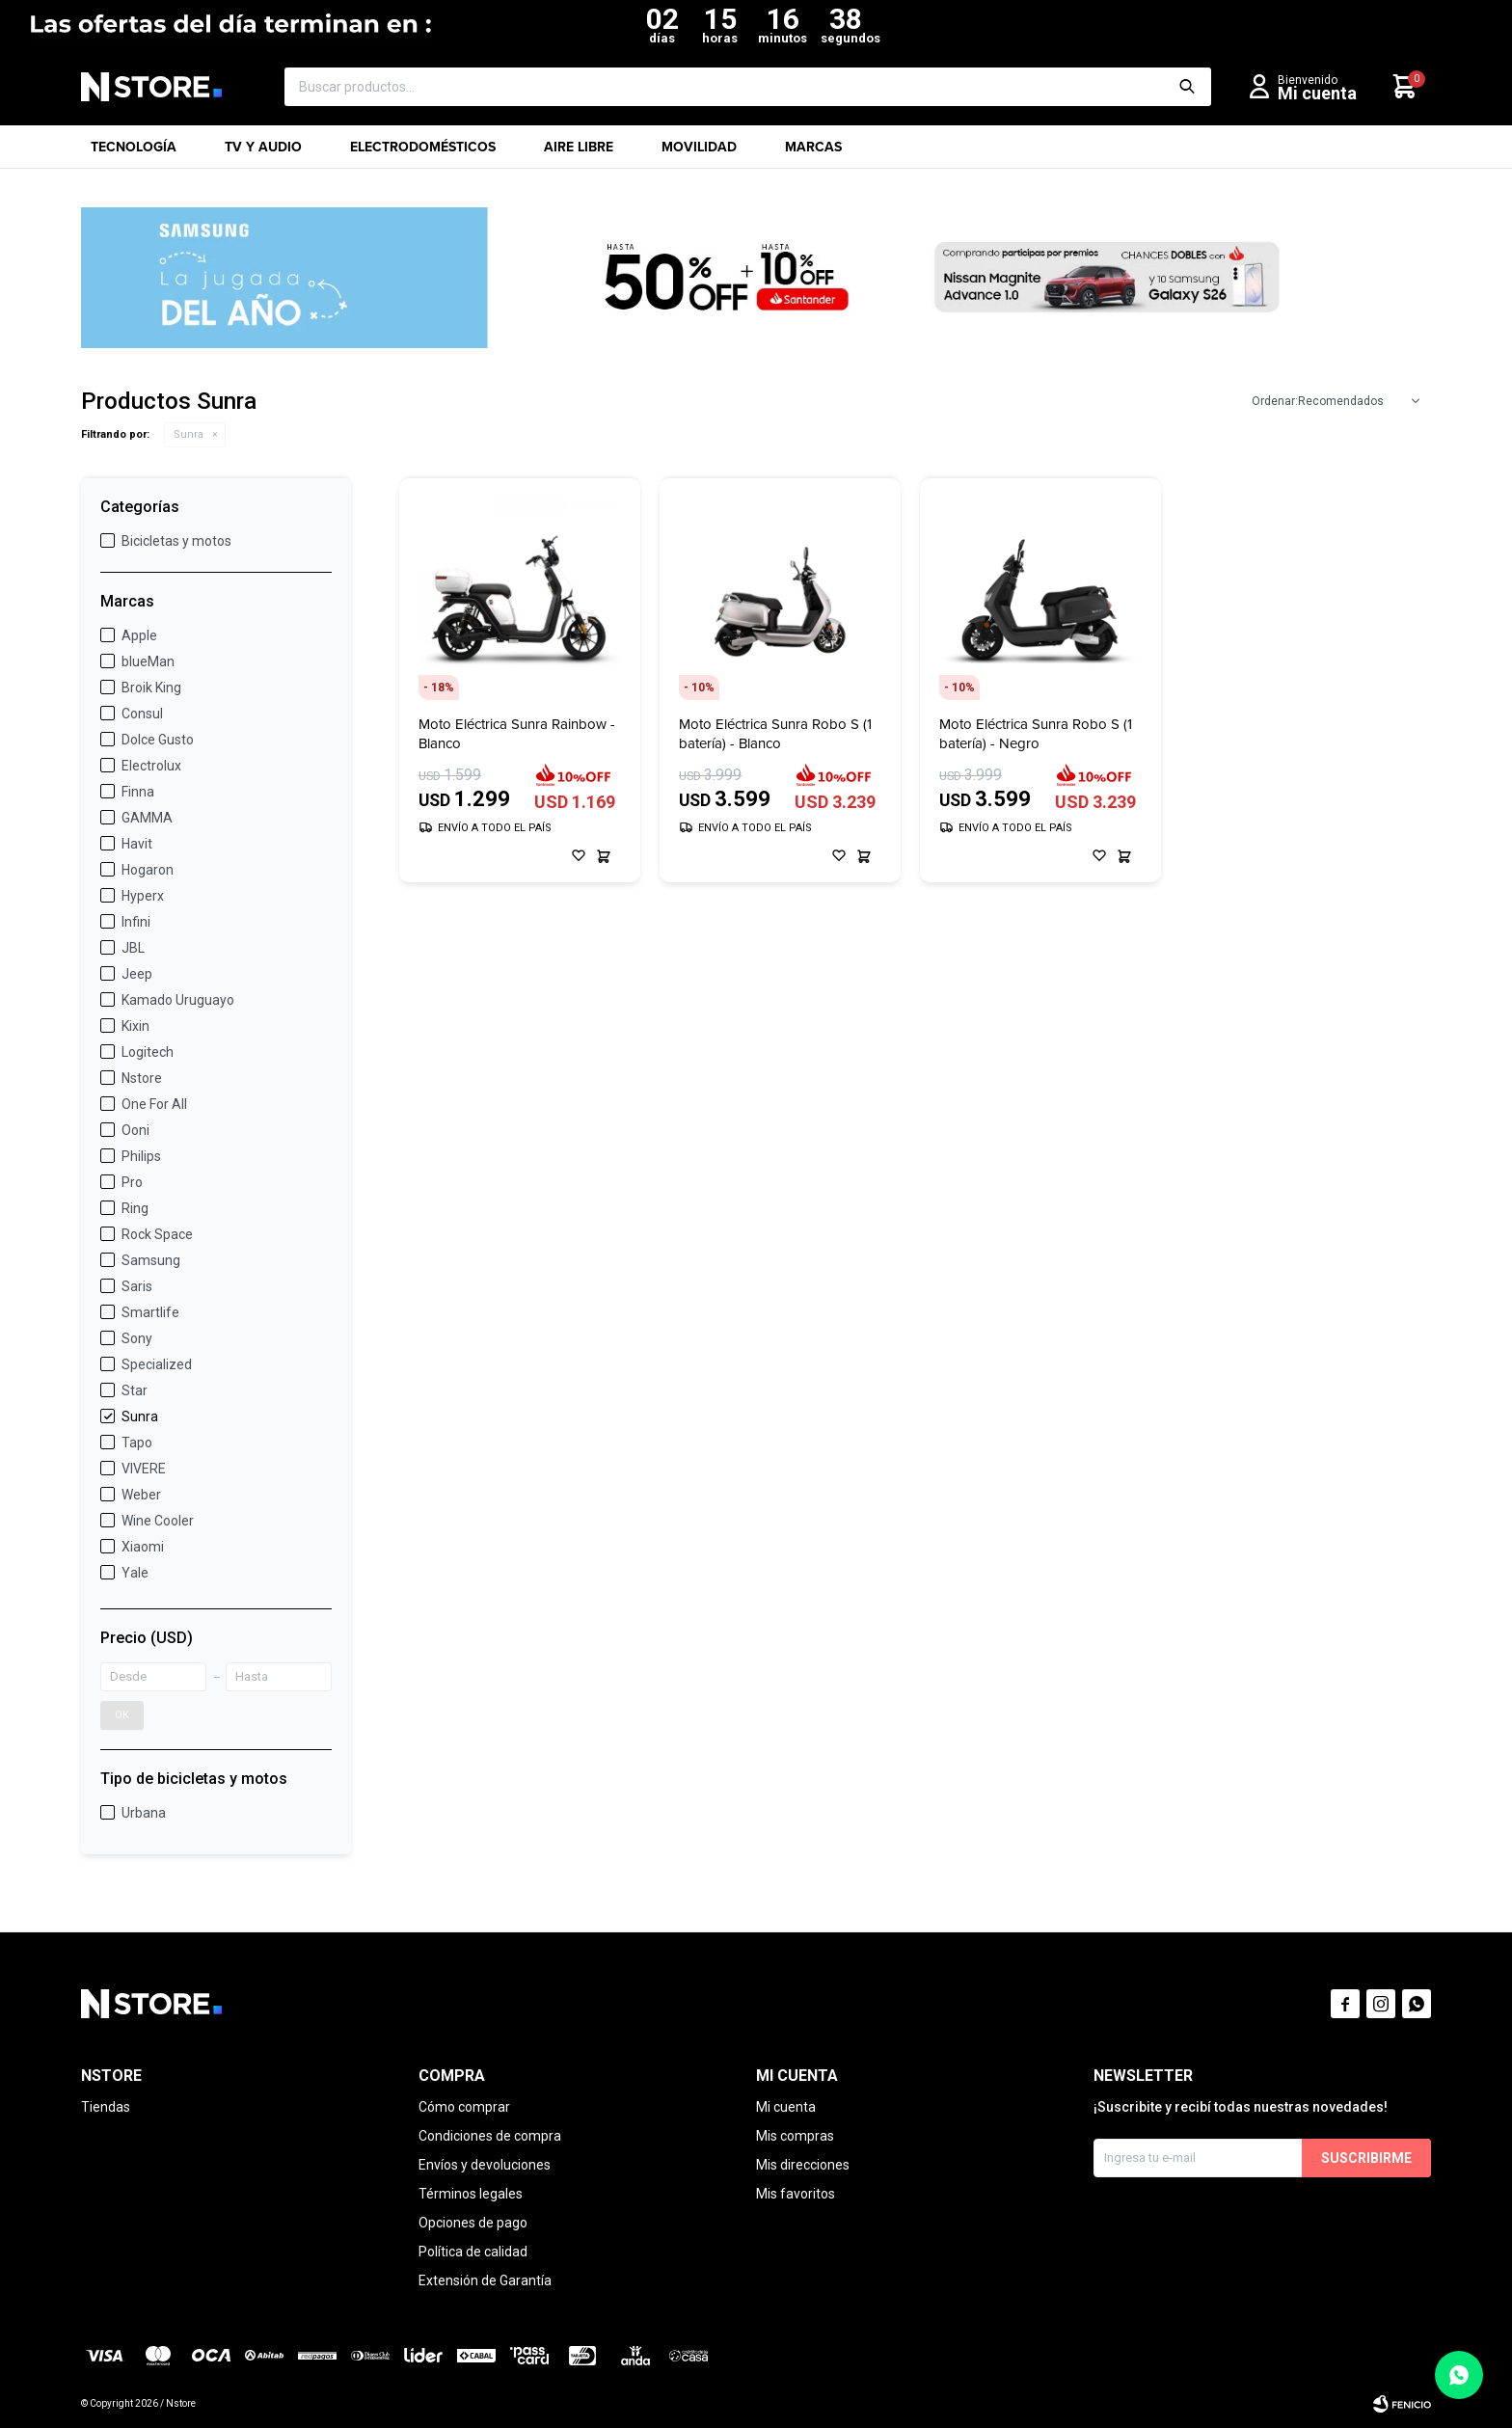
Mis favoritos (795, 2193)
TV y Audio (263, 153)
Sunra (188, 434)
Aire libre (578, 153)
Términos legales (470, 2193)
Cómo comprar (464, 2107)
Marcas (813, 153)
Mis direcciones (803, 2164)
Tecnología (133, 153)
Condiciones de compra (489, 2136)
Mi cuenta (786, 2107)
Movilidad (699, 153)
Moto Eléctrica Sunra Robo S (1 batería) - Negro (1035, 734)
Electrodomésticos (423, 153)
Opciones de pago (472, 2222)
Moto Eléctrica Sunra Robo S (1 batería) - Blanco (775, 734)
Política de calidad (472, 2251)
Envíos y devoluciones (484, 2164)
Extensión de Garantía (485, 2280)
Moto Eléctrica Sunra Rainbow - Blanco (516, 734)
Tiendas (105, 2107)
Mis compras (795, 2136)
